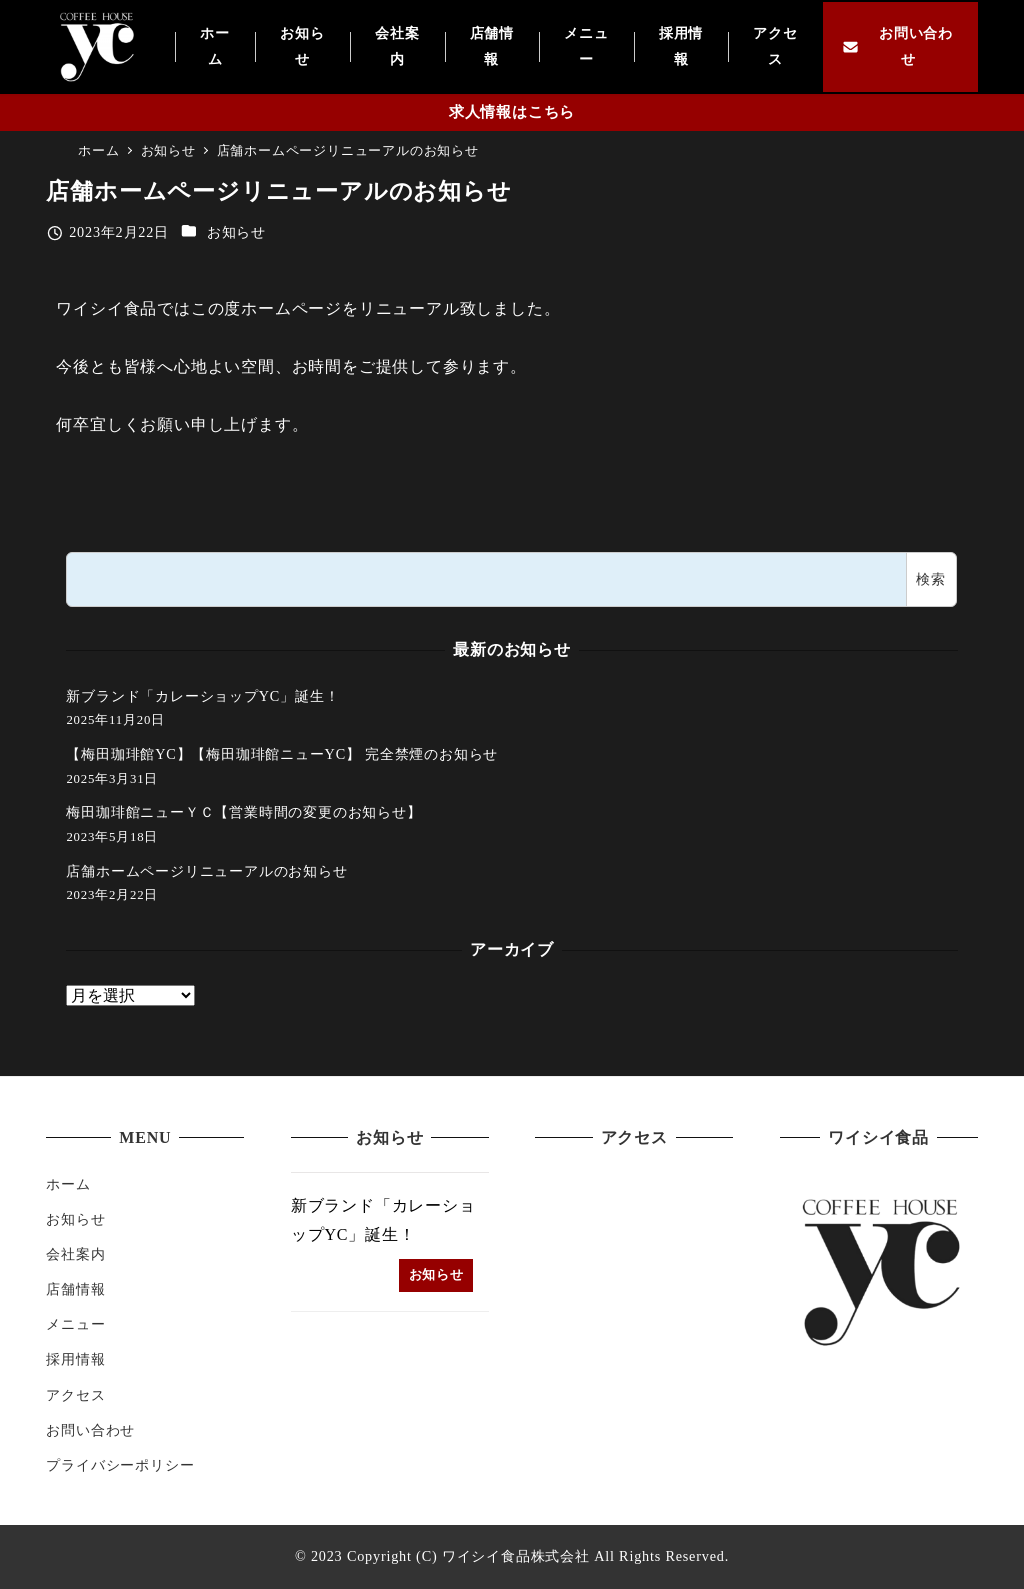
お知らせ (236, 232)
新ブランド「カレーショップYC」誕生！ (202, 696)
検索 (931, 579)
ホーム (68, 1184)
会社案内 (75, 1254)
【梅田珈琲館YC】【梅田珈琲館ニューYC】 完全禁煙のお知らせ (282, 754)
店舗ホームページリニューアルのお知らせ (206, 871)
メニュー (75, 1324)
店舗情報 (75, 1289)
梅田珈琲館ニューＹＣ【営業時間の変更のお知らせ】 (243, 812)
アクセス (75, 1395)
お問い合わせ (90, 1430)
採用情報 (75, 1359)
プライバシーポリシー (120, 1465)
